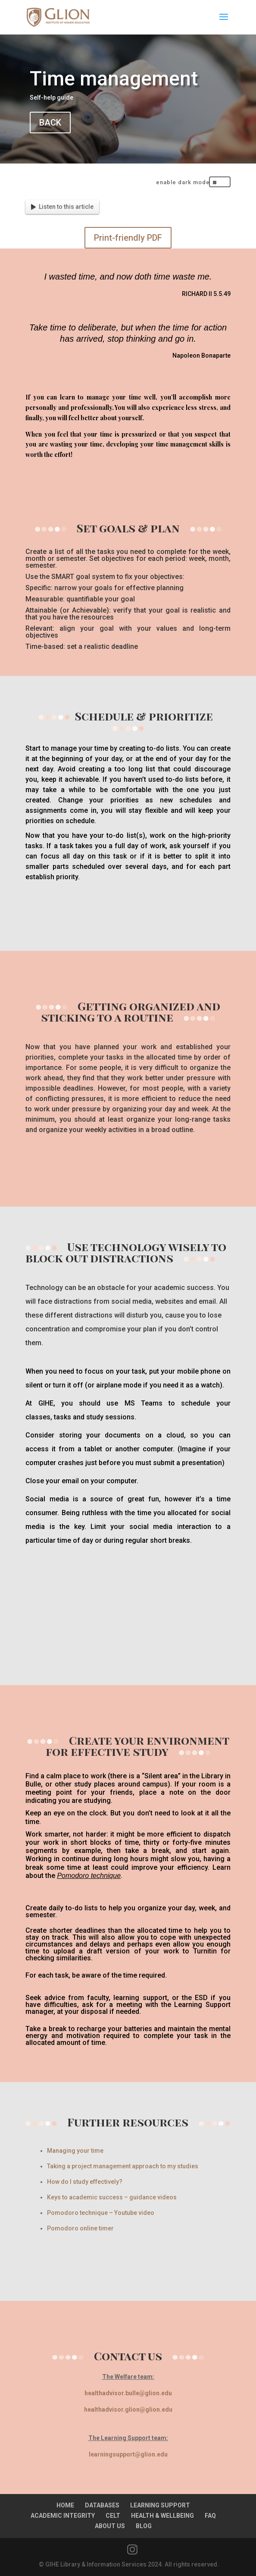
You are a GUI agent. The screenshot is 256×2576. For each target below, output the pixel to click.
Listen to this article (62, 206)
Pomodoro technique (89, 1875)
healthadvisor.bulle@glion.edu (128, 2393)
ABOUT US (110, 2526)
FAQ (210, 2515)
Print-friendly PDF (128, 238)
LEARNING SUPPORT (160, 2505)
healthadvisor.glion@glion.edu (128, 2409)
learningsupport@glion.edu (128, 2454)
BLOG (144, 2526)
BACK (50, 122)
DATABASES (102, 2505)
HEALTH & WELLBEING (162, 2515)
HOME (65, 2505)
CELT (113, 2515)
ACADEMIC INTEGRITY (63, 2515)
